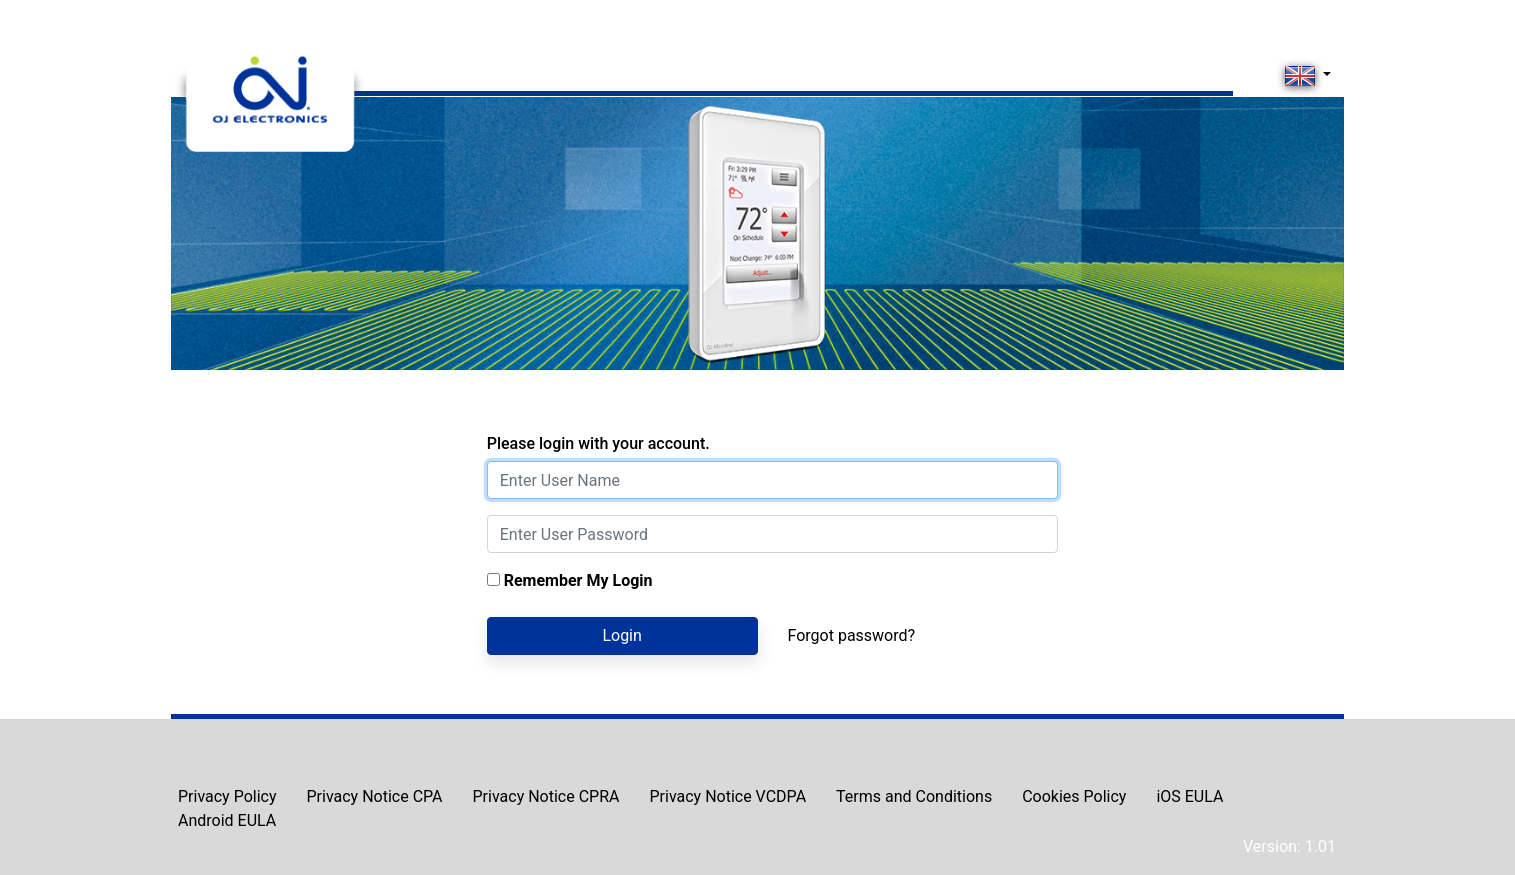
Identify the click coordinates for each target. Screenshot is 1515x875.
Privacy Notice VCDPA (727, 796)
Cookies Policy (1074, 796)
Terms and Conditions (914, 796)
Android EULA (227, 820)
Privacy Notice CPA (375, 796)
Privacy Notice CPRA (546, 796)
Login (621, 635)
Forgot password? (852, 635)
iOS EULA (1189, 796)
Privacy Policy (227, 796)
